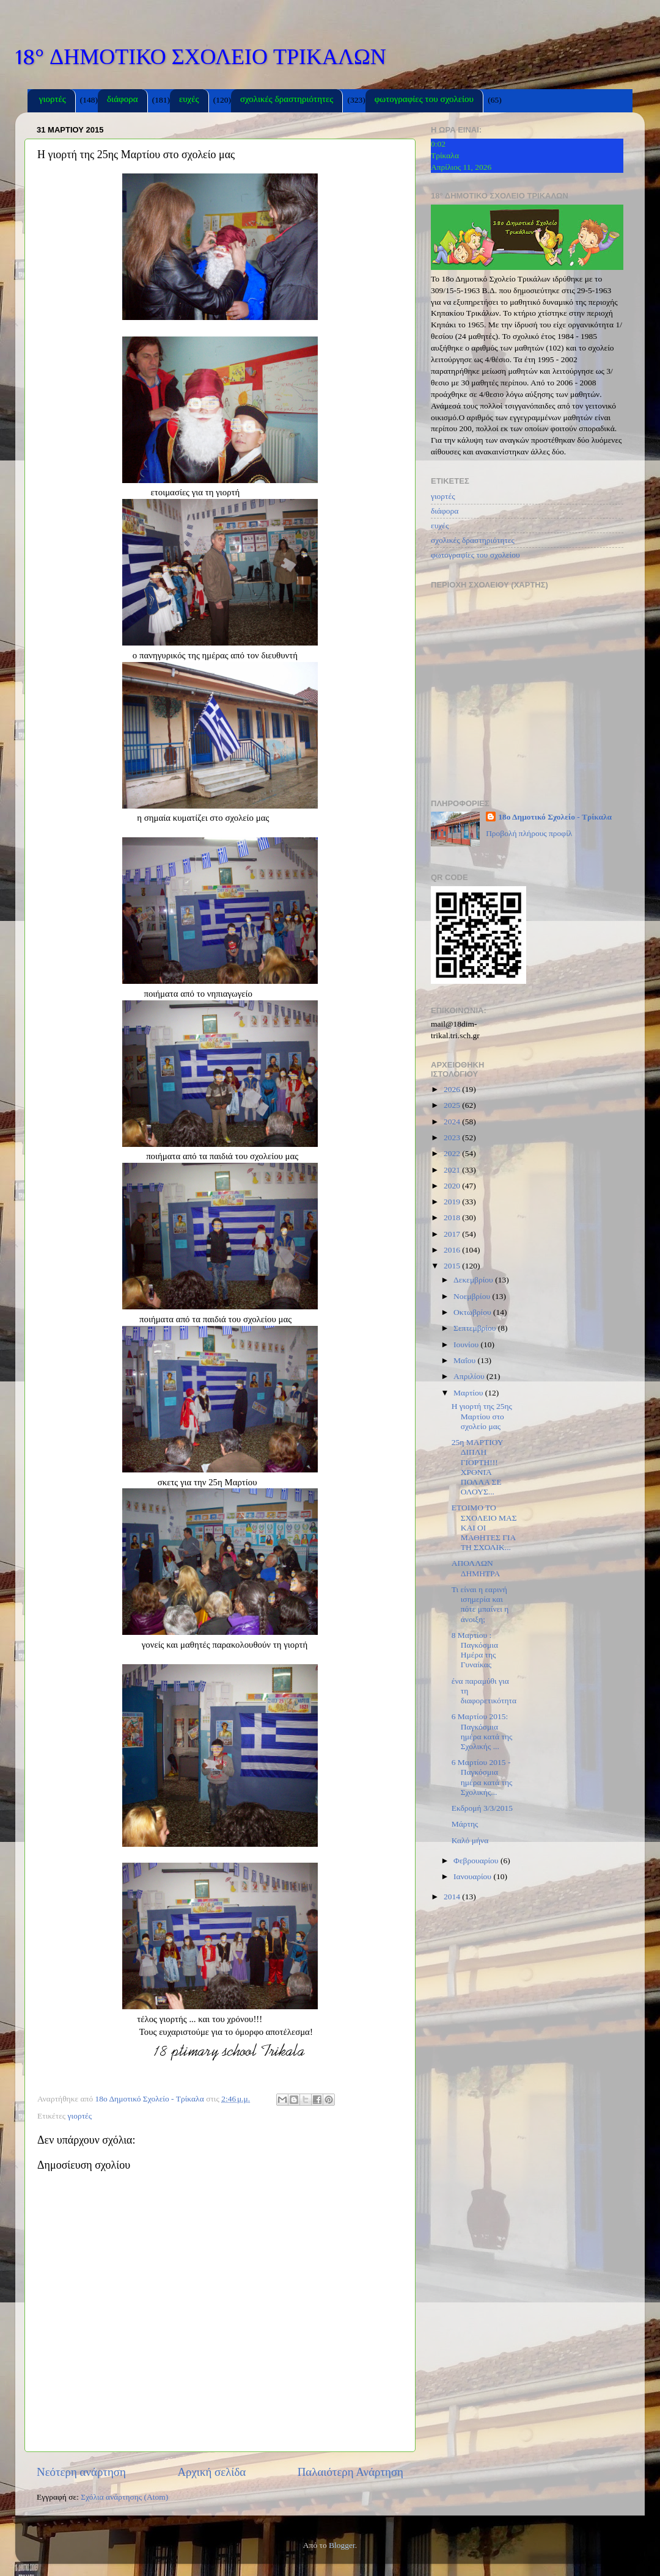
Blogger (342, 2545)
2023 (453, 1137)
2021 (453, 1169)
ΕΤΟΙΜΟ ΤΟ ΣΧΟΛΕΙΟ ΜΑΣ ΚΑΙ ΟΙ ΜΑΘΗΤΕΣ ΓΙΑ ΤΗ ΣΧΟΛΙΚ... (484, 1527)
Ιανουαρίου (473, 1876)
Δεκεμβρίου (474, 1279)
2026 (453, 1089)
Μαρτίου (469, 1392)
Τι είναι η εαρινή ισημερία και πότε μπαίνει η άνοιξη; (480, 1604)
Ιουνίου (466, 1344)
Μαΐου (465, 1360)
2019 (453, 1201)
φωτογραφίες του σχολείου (424, 100)
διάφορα (122, 100)
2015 (453, 1265)
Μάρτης (465, 1823)
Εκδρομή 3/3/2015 (482, 1808)
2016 (453, 1249)
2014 (453, 1896)
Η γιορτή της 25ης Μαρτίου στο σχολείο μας (482, 1416)
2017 (453, 1234)
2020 (453, 1185)
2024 (453, 1121)
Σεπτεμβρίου (475, 1328)
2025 (453, 1105)
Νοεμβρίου (472, 1296)
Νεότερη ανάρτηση (81, 2471)
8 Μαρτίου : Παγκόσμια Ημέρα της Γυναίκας (475, 1650)
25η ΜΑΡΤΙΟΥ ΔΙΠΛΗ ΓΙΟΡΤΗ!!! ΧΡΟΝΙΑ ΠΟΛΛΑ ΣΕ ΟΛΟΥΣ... (477, 1467)
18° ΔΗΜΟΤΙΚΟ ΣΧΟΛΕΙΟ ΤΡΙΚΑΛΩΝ (200, 57)
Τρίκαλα (445, 155)
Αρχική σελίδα (211, 2471)
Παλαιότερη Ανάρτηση (350, 2471)
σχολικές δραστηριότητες (286, 100)
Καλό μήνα (470, 1840)
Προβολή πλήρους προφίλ (529, 833)
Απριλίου (469, 1376)
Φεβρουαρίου (477, 1860)
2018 (453, 1217)
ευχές (189, 100)
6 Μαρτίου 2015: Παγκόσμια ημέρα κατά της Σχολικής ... (482, 1731)
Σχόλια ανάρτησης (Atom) (124, 2496)
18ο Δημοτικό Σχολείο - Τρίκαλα (555, 816)
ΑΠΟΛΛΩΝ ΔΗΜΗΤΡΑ (476, 1568)
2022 (453, 1153)
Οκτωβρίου (473, 1312)
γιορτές (52, 100)
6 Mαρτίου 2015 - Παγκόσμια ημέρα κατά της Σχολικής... (482, 1777)
